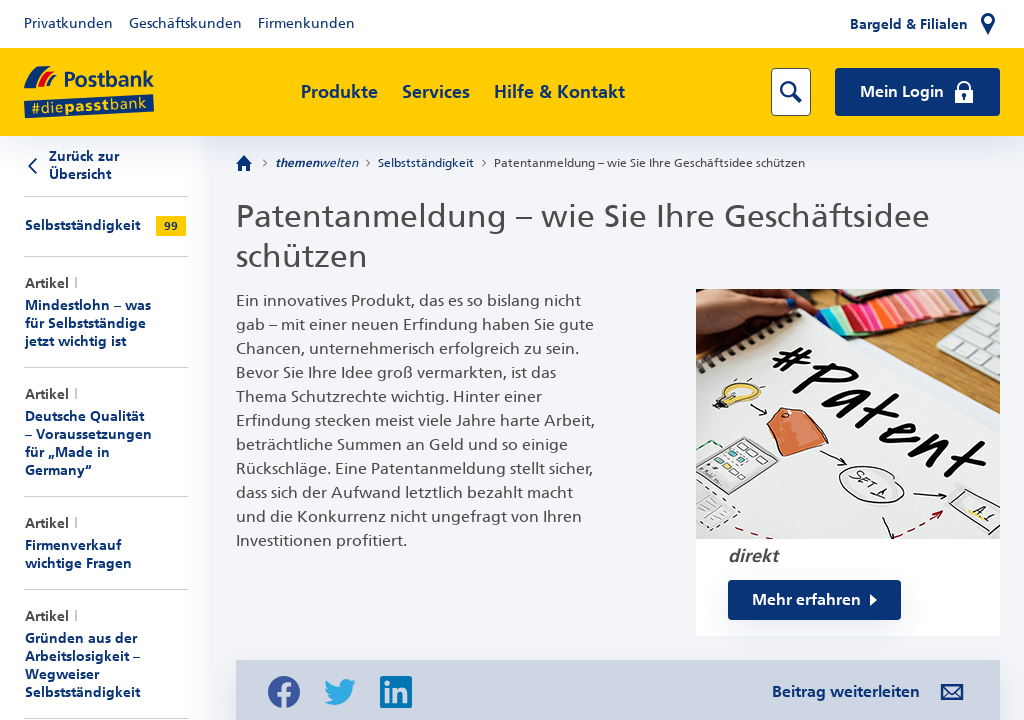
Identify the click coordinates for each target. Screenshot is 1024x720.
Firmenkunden (306, 23)
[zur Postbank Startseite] (89, 92)
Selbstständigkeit (426, 163)
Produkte (339, 92)
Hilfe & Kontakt (559, 92)
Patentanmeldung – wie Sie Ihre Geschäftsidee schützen (649, 163)
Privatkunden (68, 23)
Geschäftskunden (185, 23)
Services (436, 92)
